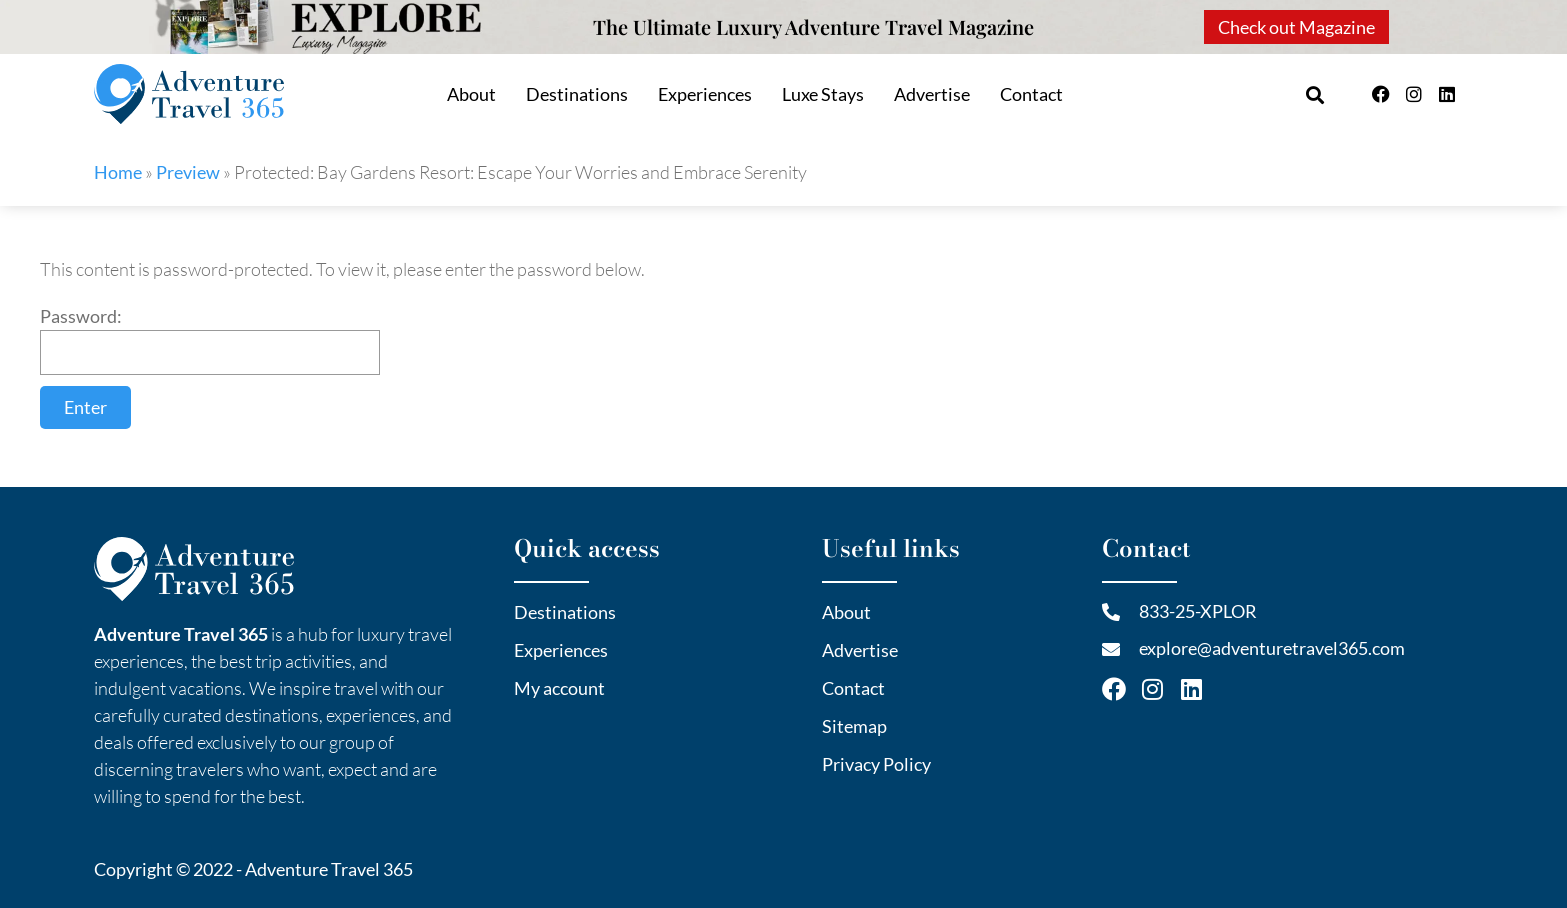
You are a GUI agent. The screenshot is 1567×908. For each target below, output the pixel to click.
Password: (210, 340)
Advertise (932, 94)
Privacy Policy (876, 764)
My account (559, 688)
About (471, 94)
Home (118, 172)
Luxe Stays (823, 94)
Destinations (577, 94)
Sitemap (854, 726)
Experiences (705, 94)
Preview (188, 172)
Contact (1031, 94)
